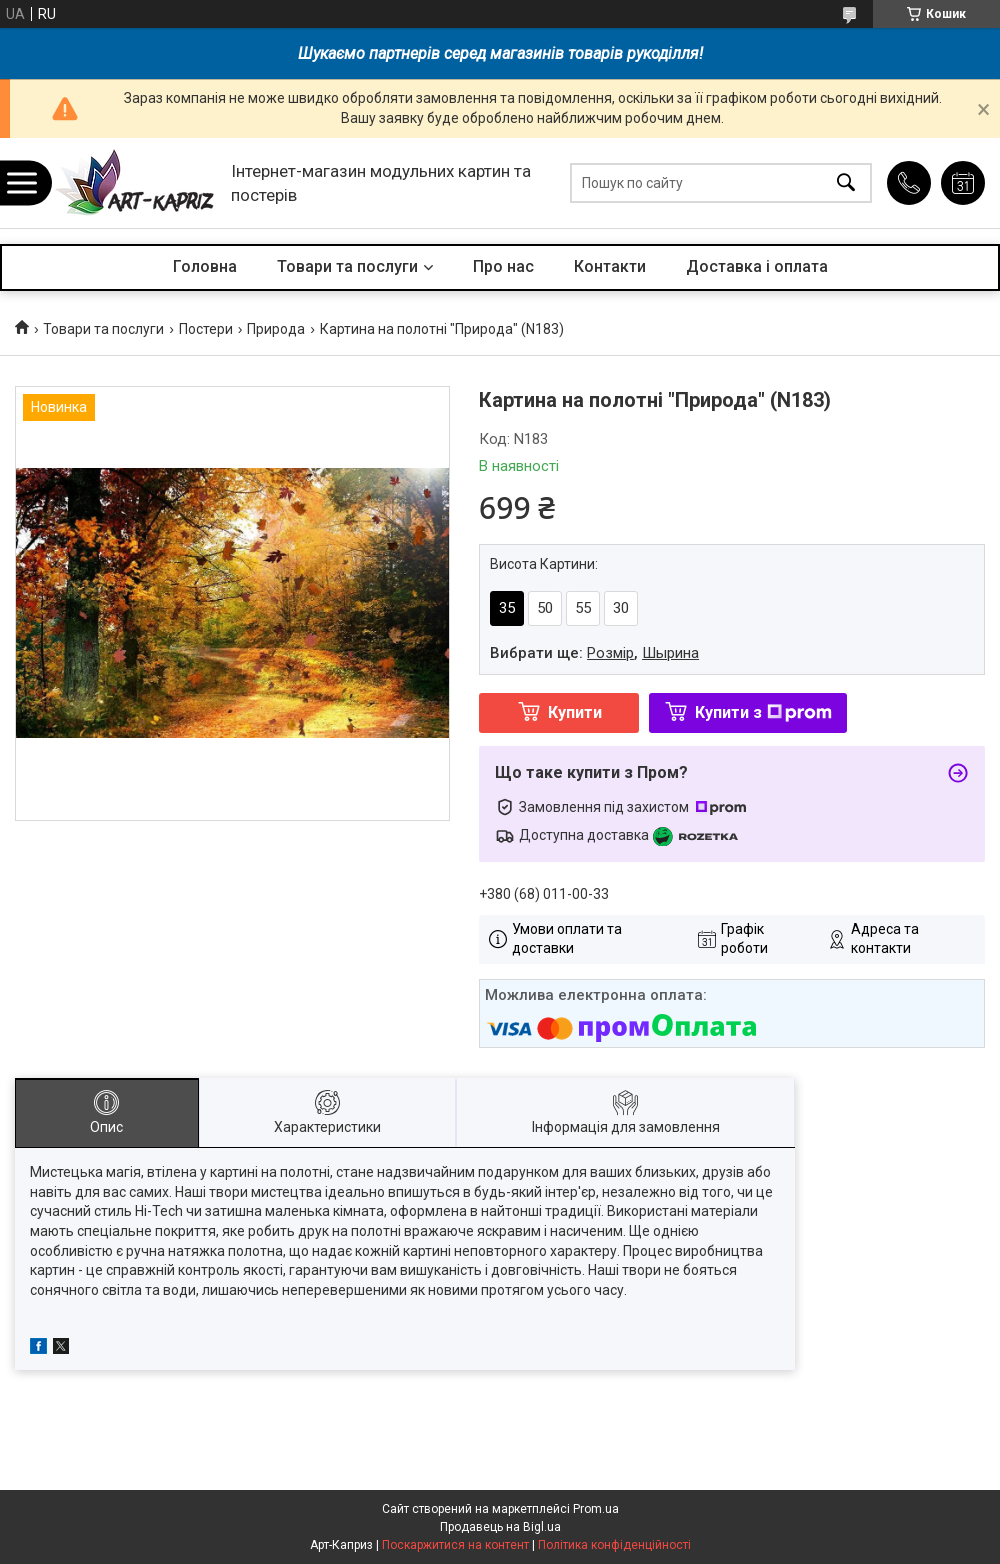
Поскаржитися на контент (455, 1545)
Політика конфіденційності (614, 1545)
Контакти (610, 266)
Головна (205, 266)
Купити (575, 712)
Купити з (763, 712)
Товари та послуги (347, 266)
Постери (206, 329)
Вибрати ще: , (594, 653)
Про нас (503, 266)
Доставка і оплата (757, 266)
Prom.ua (596, 1509)
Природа (276, 329)
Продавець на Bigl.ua (500, 1527)
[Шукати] (846, 183)
